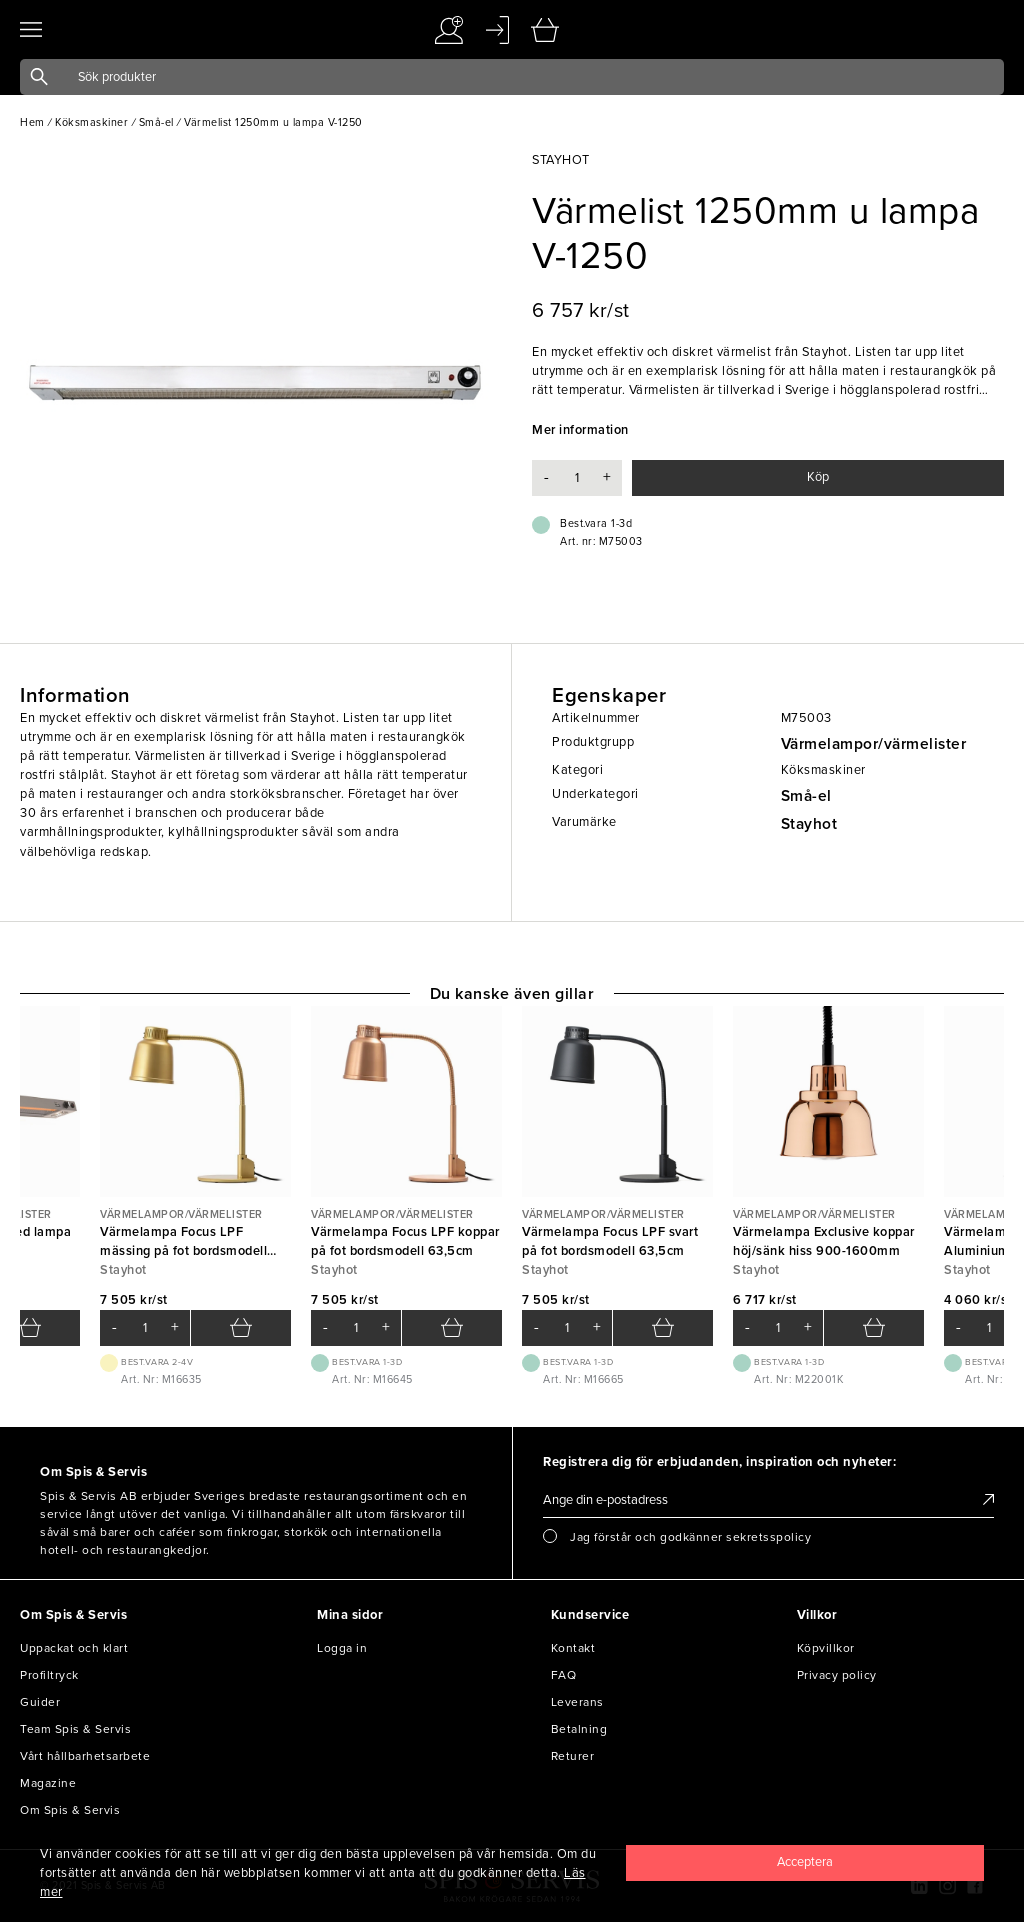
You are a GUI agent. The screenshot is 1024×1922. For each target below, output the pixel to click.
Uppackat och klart (74, 1648)
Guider (40, 1702)
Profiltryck (49, 1675)
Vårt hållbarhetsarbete (85, 1756)
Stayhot (809, 824)
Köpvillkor (826, 1648)
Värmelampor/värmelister (874, 744)
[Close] (805, 1863)
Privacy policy (837, 1675)
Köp (818, 477)
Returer (573, 1756)
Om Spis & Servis (70, 1810)
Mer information (580, 430)
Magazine (48, 1783)
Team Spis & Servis (75, 1729)
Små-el (806, 796)
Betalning (579, 1729)
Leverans (577, 1702)
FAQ (564, 1675)
